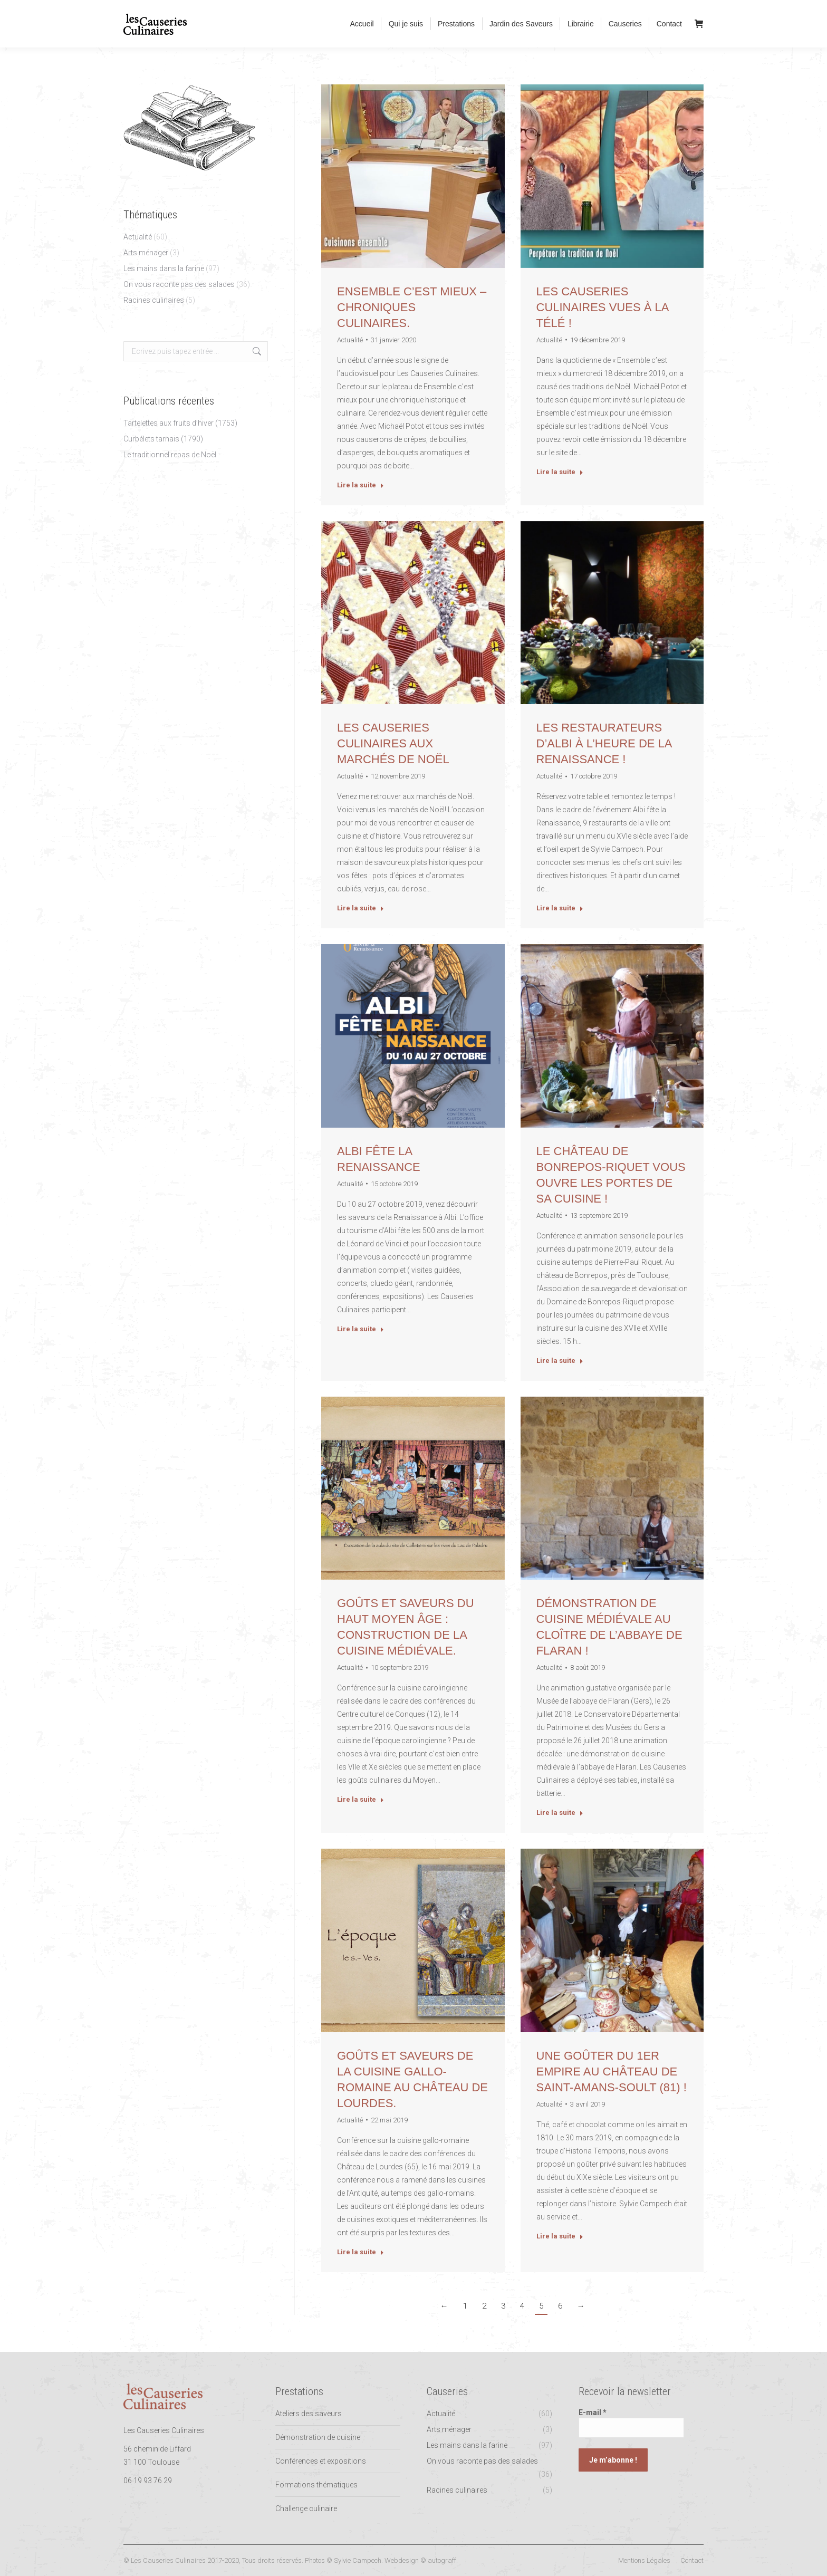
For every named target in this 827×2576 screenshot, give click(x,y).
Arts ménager (145, 252)
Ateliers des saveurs (308, 2413)
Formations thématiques (316, 2485)
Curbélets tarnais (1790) (163, 439)
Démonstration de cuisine (317, 2437)
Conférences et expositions (320, 2461)
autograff (442, 2560)
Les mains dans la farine (163, 268)
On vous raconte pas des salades (179, 284)
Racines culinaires (153, 300)
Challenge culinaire (306, 2508)
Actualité (137, 237)
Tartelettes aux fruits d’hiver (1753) (180, 423)
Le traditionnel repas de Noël (169, 454)
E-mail (593, 2412)
